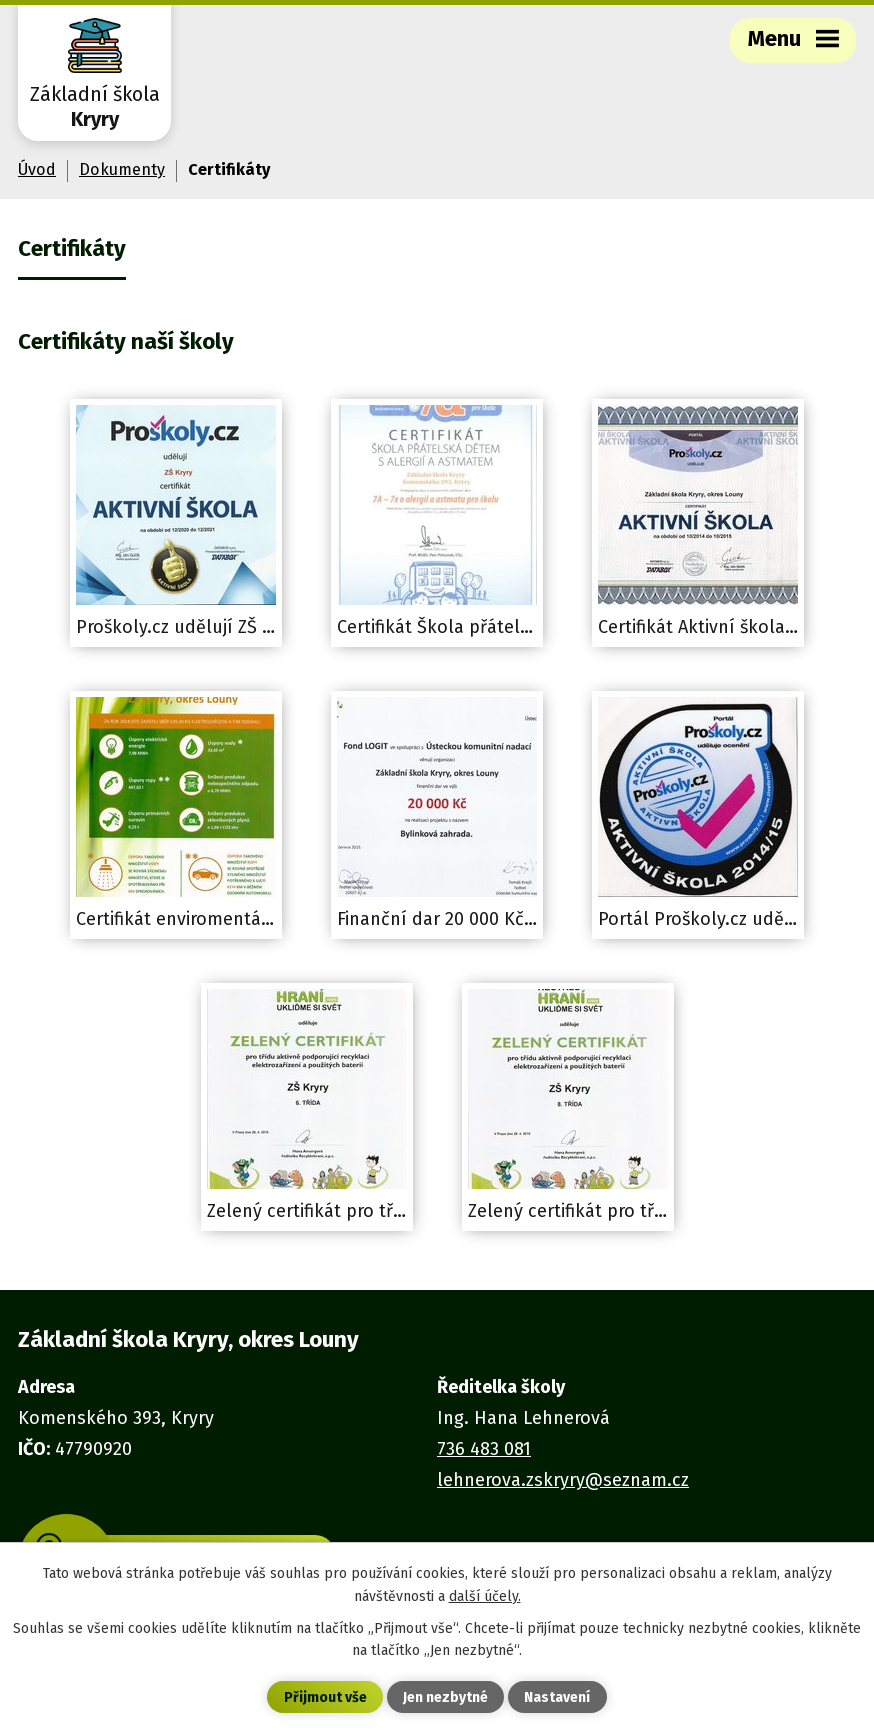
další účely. (485, 1595)
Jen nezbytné (445, 1697)
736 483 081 (484, 1449)
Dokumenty (122, 169)
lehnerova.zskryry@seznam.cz (563, 1480)
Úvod (37, 169)
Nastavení (557, 1697)
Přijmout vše (325, 1697)
